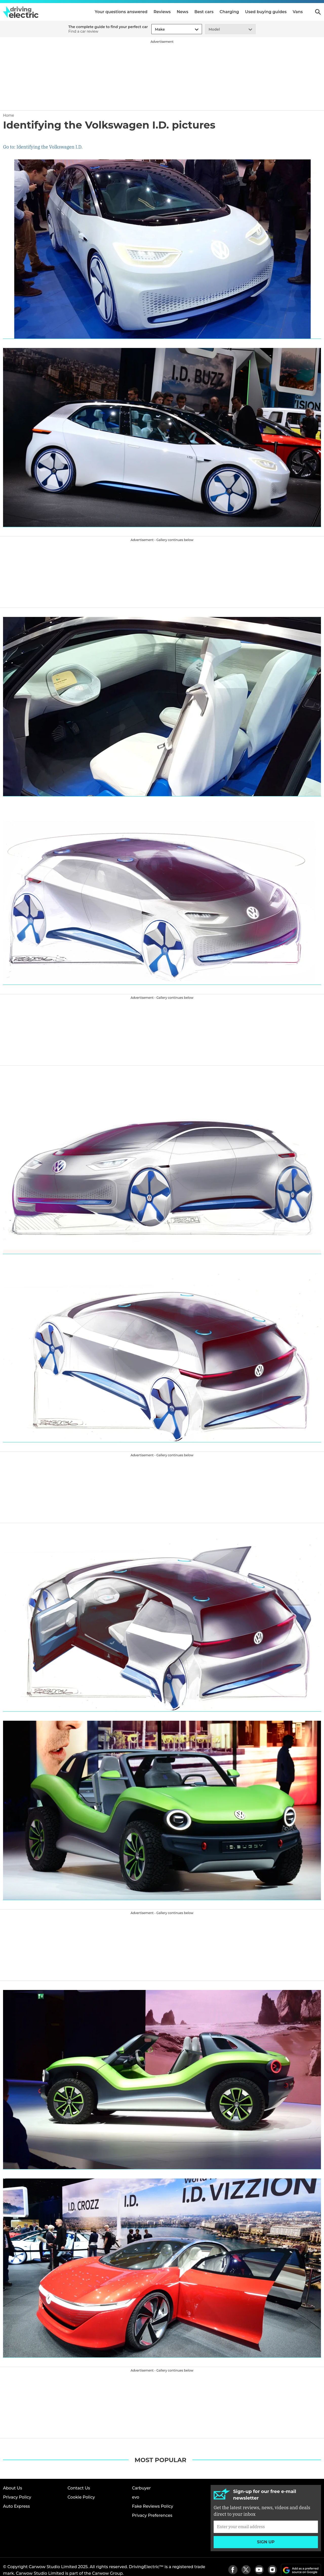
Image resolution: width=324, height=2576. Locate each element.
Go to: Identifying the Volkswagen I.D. (43, 147)
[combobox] (154, 29)
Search (318, 12)
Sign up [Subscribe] (266, 2542)
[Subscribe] (266, 2527)
